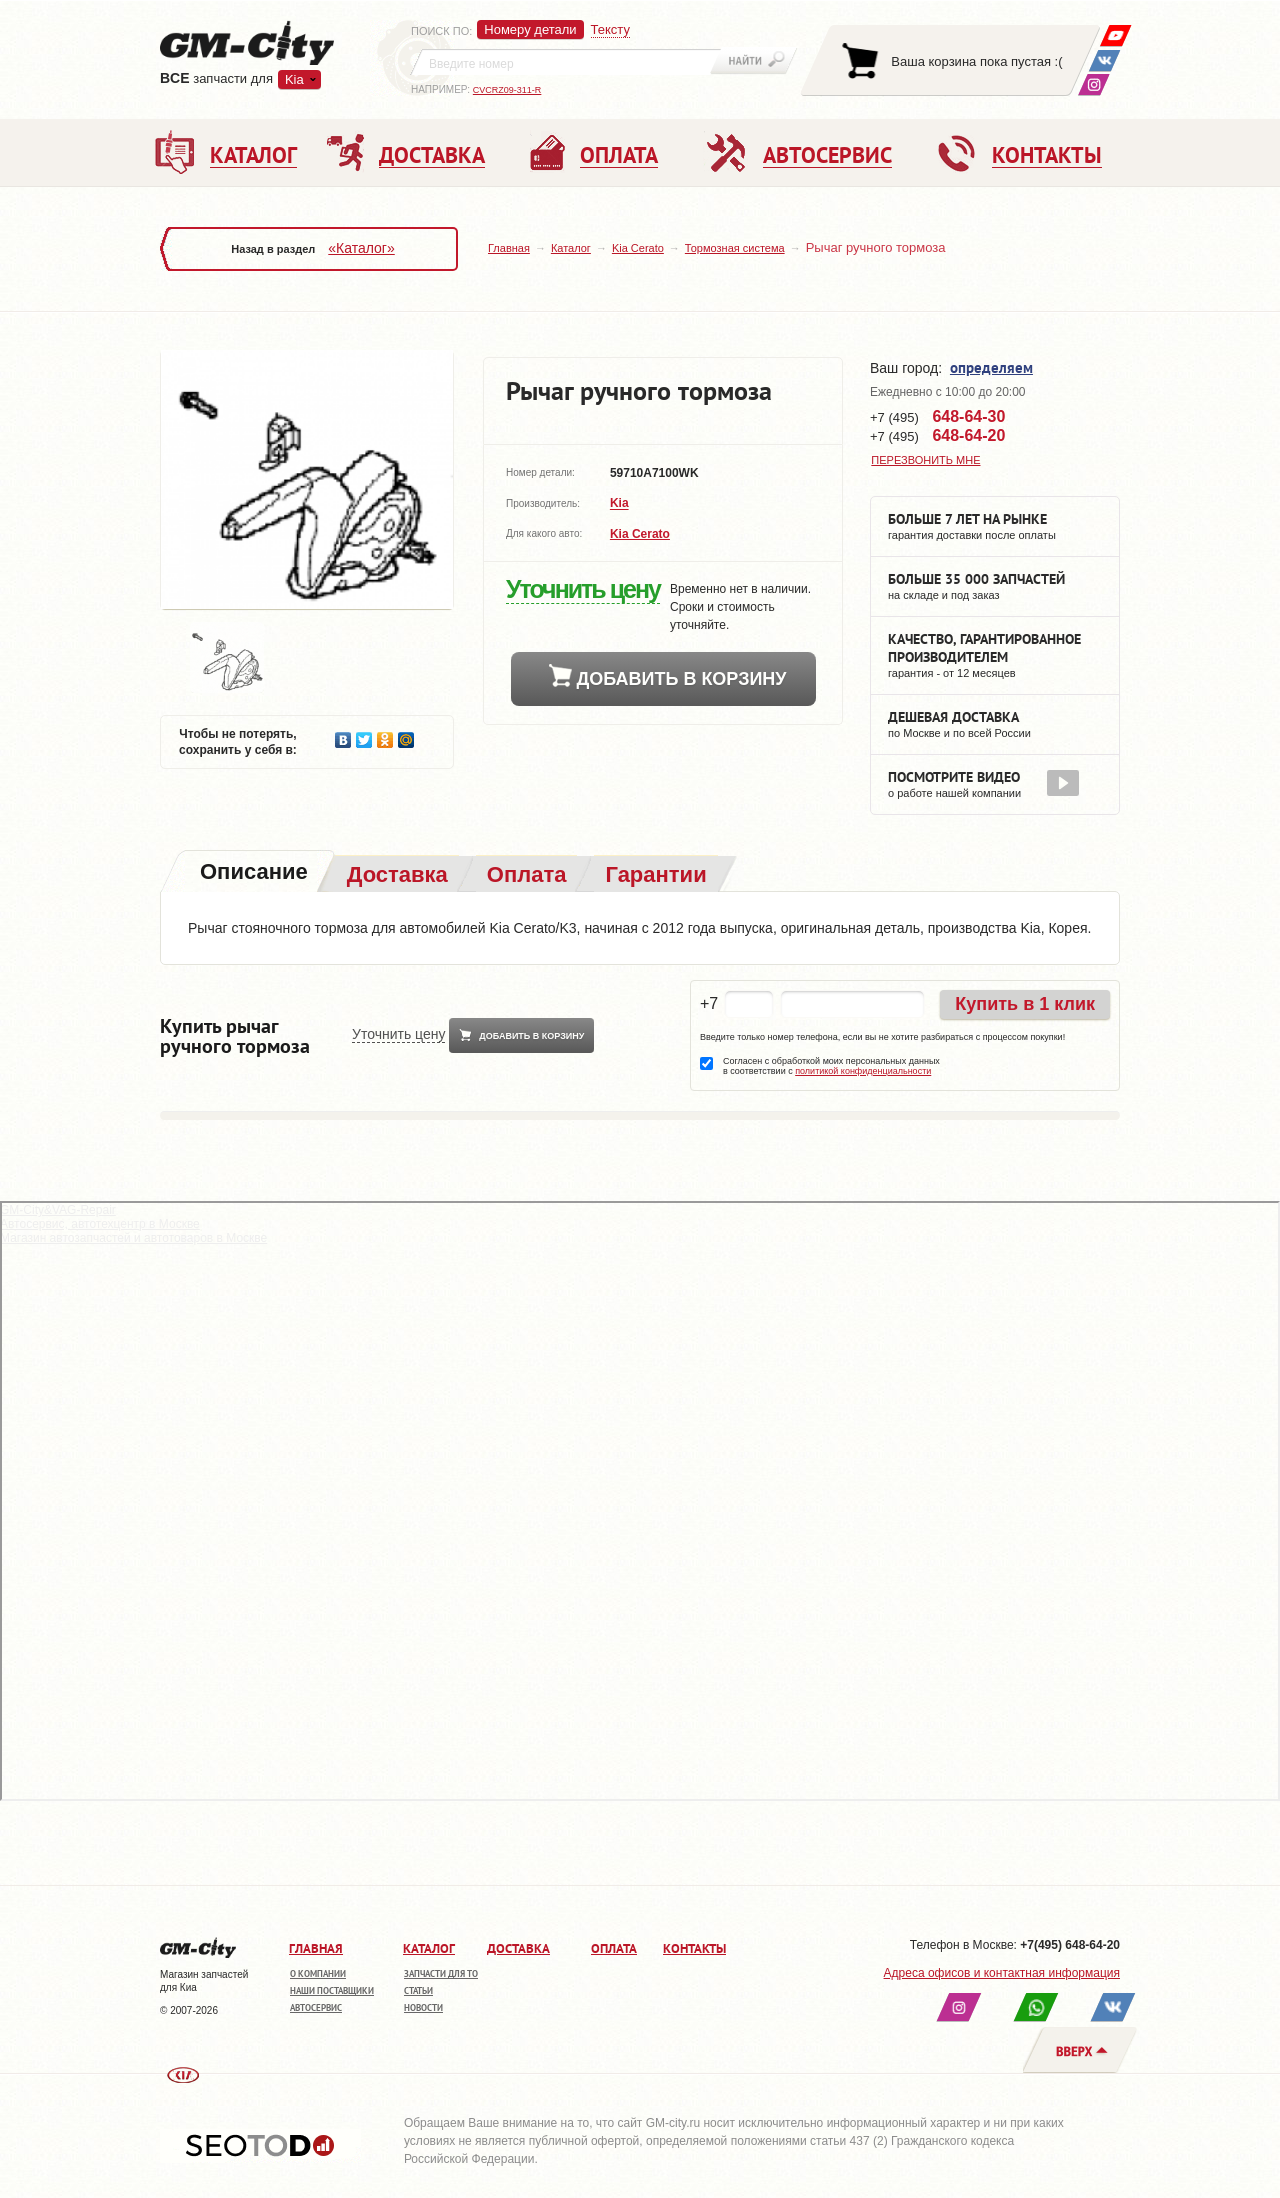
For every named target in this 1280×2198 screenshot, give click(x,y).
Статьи (418, 1990)
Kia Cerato (638, 248)
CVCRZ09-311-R (507, 90)
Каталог (571, 248)
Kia (294, 79)
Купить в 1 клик (1025, 1004)
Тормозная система (735, 248)
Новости (423, 2007)
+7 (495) (937, 417)
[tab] (252, 873)
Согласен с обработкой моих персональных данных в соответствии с (831, 1066)
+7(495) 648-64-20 (1070, 1945)
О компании (318, 1973)
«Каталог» (361, 248)
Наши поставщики (332, 1990)
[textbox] (566, 62)
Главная (509, 248)
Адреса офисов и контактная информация (1002, 1973)
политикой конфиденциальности (863, 1071)
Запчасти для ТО (441, 1973)
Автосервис (316, 2007)
